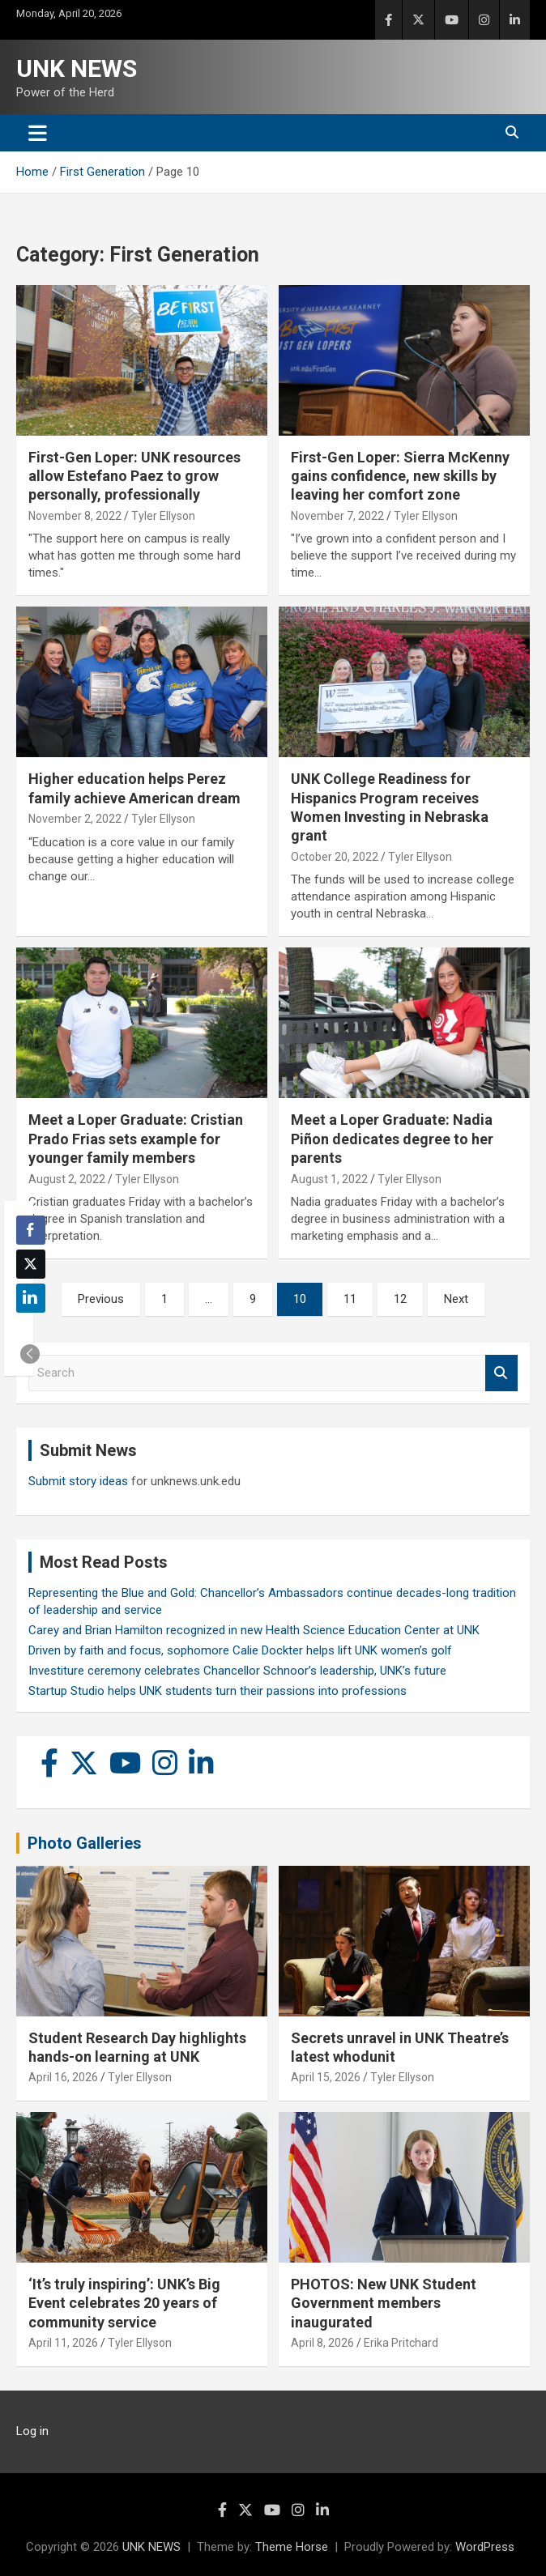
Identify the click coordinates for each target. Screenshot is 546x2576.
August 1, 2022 (329, 1179)
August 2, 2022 (66, 1179)
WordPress (484, 2547)
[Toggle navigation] (37, 132)
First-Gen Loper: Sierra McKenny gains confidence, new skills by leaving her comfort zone (400, 476)
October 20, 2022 (334, 856)
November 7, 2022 (337, 515)
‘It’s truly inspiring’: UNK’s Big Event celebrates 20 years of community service (124, 2303)
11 (349, 1299)
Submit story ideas (78, 1481)
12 (400, 1299)
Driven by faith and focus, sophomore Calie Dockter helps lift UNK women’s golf (240, 1650)
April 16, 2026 (63, 2077)
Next (456, 1299)
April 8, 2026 (322, 2342)
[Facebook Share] (30, 1230)
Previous (101, 1299)
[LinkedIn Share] (30, 1298)
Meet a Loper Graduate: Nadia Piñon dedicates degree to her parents (392, 1138)
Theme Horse (291, 2547)
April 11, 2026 (63, 2342)
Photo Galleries (85, 1843)
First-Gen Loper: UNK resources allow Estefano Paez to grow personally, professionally (134, 476)
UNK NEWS (76, 68)
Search (501, 1373)
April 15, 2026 (325, 2077)
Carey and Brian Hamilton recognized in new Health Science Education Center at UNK (254, 1630)
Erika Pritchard (401, 2342)
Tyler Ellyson (163, 515)
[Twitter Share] (30, 1264)
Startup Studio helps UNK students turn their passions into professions (217, 1691)
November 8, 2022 (75, 515)
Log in (32, 2431)
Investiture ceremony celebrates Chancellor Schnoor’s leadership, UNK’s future (237, 1670)
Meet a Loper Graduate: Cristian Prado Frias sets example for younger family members (135, 1138)
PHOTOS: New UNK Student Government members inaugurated (383, 2303)
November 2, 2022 (75, 818)
